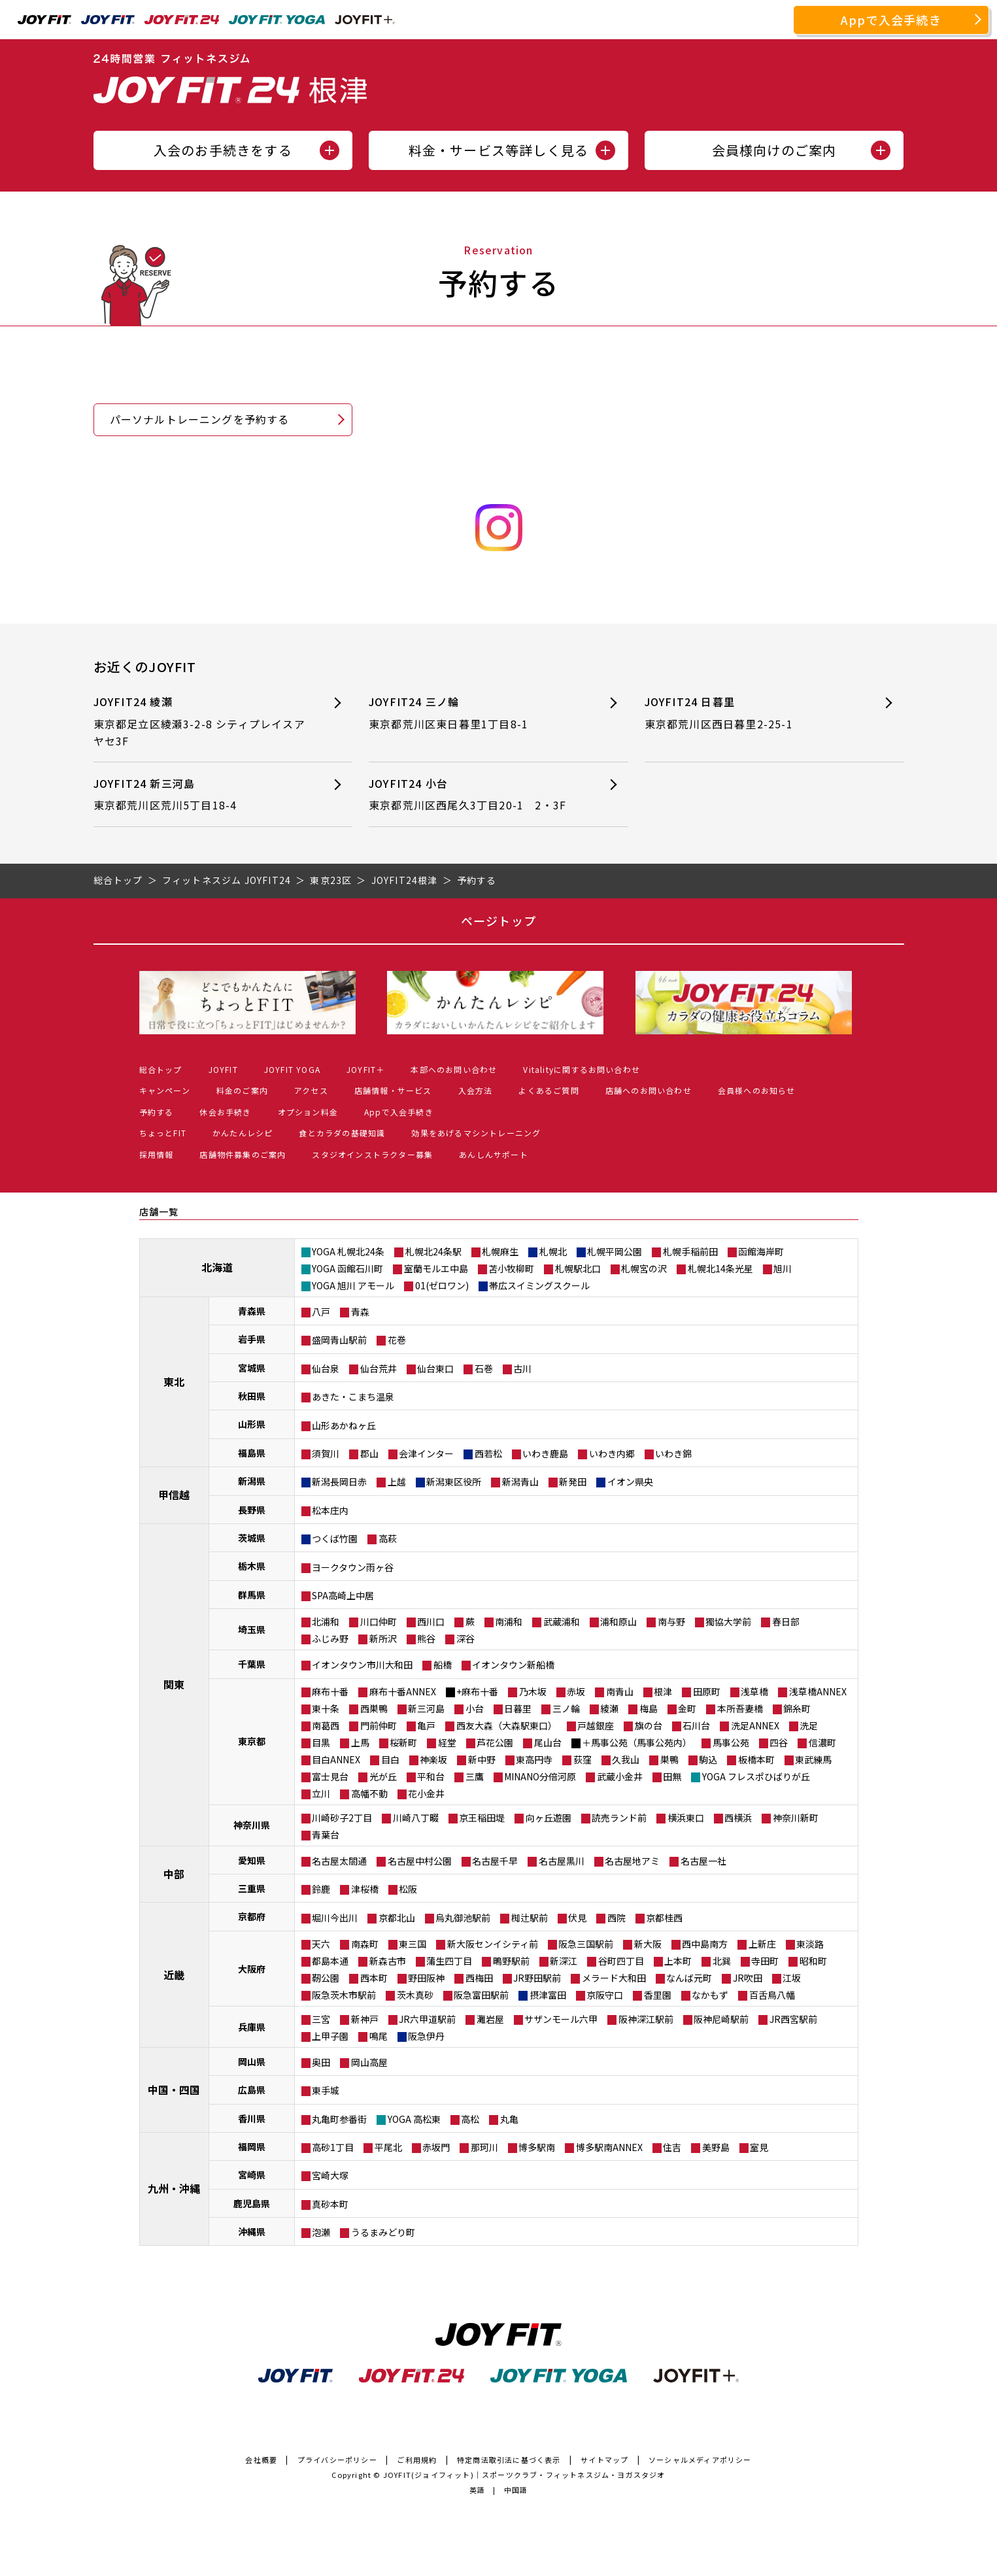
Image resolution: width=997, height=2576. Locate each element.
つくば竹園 (335, 1538)
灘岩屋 (490, 2018)
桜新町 (403, 1742)
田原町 (706, 1691)
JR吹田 (747, 1977)
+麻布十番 (477, 1691)
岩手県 (251, 1339)
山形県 (251, 1424)
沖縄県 (251, 2231)
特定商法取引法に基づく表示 (509, 2459)
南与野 (671, 1621)
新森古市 (387, 1960)
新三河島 (426, 1708)
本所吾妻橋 (740, 1708)
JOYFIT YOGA (292, 1069)
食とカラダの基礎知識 (342, 1132)
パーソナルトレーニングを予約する (200, 419)
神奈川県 (251, 1824)
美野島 (716, 2147)
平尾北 (388, 2147)
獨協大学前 (728, 1621)
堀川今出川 (335, 1917)
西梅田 (479, 1977)
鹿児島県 (251, 2203)
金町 (687, 1708)
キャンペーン (164, 1090)
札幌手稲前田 (690, 1251)
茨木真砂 (415, 1994)
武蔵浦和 (561, 1621)
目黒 (321, 1742)
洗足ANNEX (755, 1725)
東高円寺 (534, 1759)
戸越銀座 (595, 1725)
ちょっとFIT (162, 1132)
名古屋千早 (495, 1860)
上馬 (360, 1742)
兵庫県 (251, 2026)
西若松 (488, 1453)
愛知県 (251, 1860)
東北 (173, 1381)
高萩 (388, 1538)
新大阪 (648, 1943)
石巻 (484, 1368)
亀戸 (426, 1725)
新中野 (482, 1759)
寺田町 (765, 1960)
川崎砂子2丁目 (342, 1817)
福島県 (251, 1452)
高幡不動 (369, 1793)
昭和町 (813, 1960)
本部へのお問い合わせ (454, 1069)
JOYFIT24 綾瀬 (199, 721)
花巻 (397, 1339)
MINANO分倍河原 (540, 1776)
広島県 (251, 2089)
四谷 (778, 1742)
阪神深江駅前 (645, 2018)
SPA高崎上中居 (343, 1595)
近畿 (173, 1974)
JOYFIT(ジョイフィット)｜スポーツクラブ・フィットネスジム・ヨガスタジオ (524, 2474)
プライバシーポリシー (337, 2459)
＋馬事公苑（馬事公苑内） (637, 1742)
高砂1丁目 (333, 2147)
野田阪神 (426, 1977)
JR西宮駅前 (793, 2018)
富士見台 (330, 1776)
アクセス (311, 1090)
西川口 (431, 1621)
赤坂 (576, 1691)
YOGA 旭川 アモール (353, 1285)
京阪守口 (604, 1994)
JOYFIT (223, 1069)
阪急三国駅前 (585, 1943)
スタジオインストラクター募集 (372, 1154)
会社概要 (261, 2459)
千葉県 (251, 1663)
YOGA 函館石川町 (347, 1268)
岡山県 (251, 2061)
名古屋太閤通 (339, 1860)
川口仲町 (378, 1621)
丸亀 (509, 2119)
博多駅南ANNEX (609, 2147)
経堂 (447, 1742)
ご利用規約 (417, 2459)
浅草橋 (754, 1691)
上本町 (678, 1960)
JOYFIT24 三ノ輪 (475, 713)
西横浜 (738, 1817)
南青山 (620, 1691)
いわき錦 (673, 1453)
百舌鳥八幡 (772, 1994)
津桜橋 (365, 1888)
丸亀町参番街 (339, 2119)
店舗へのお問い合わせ (648, 1090)
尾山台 (548, 1742)
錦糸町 (797, 1708)
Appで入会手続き (891, 19)
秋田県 (251, 1395)
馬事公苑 (731, 1742)
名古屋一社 (703, 1860)
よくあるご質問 (548, 1090)
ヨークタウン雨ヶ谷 (353, 1567)
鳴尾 (378, 2035)
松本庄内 (330, 1510)
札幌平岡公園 (614, 1251)
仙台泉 (325, 1368)
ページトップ (498, 920)
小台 (474, 1708)
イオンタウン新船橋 (513, 1664)
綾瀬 (609, 1708)
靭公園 (325, 1977)
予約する (156, 1111)
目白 (390, 1759)
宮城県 (251, 1367)
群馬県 (251, 1594)
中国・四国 (174, 2089)
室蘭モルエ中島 (436, 1268)
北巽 (722, 1960)
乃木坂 (533, 1691)
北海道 (217, 1267)
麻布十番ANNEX (402, 1691)
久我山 (625, 1759)
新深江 (563, 1960)
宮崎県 (251, 2174)
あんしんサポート (493, 1154)
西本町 (374, 1977)
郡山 (369, 1453)
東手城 (325, 2090)
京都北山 (397, 1917)
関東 (173, 1684)
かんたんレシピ (242, 1132)
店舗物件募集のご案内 (242, 1154)
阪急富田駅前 (481, 1994)
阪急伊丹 (426, 2035)
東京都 (251, 1741)
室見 (759, 2147)
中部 (173, 1874)
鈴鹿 (321, 1888)
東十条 (325, 1708)
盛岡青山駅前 (339, 1339)
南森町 (365, 1943)
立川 (321, 1793)
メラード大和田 (614, 1977)
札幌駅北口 (578, 1268)
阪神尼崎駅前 (721, 2018)
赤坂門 (436, 2147)
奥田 (321, 2062)
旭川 (782, 1268)
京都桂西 (664, 1917)
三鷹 (474, 1776)
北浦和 (325, 1621)
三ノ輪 (566, 1708)
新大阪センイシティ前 (492, 1943)
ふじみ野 (330, 1638)
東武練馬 (813, 1759)
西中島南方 (705, 1943)
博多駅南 (536, 2147)
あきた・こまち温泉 (353, 1396)
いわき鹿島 (545, 1453)
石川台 (696, 1725)
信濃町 (822, 1742)
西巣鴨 (374, 1708)
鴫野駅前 (511, 1960)
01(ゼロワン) (442, 1285)
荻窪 (582, 1759)
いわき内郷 (612, 1453)
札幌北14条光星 (720, 1268)
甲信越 (174, 1494)
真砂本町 (330, 2204)
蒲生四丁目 (449, 1960)
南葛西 (325, 1725)
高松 (470, 2119)
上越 (397, 1481)
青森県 (251, 1310)
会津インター (426, 1453)
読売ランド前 (619, 1817)
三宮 (321, 2018)
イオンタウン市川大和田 (362, 1664)
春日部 (786, 1621)
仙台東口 (435, 1368)
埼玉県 (251, 1629)
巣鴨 (669, 1759)
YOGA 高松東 (414, 2119)
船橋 (442, 1664)
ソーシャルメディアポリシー (700, 2459)
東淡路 (810, 1943)
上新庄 (762, 1943)
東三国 (412, 1943)
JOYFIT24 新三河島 (199, 794)
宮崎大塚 (330, 2175)
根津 (663, 1691)
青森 (360, 1311)
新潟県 (251, 1480)
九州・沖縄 (174, 2188)
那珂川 (484, 2147)
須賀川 (325, 1453)
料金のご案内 (242, 1090)
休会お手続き (225, 1111)
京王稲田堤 (482, 1817)
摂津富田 (548, 1994)
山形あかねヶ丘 (344, 1425)
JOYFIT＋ (365, 1069)
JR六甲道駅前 (427, 2018)
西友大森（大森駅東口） (506, 1725)
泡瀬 (321, 2232)
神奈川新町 (796, 1817)
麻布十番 (330, 1691)
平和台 (431, 1776)
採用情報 (156, 1154)
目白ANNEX (336, 1759)
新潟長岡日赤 (339, 1481)
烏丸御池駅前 (462, 1917)
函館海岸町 (761, 1251)
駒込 (708, 1759)
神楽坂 (433, 1759)
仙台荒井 (378, 1368)
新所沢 (383, 1638)
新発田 (572, 1481)
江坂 (792, 1977)
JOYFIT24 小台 (475, 794)
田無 (672, 1776)
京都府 (251, 1916)
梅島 (648, 1708)
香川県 (251, 2118)
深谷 (465, 1638)
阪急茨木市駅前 (344, 1994)
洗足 (809, 1725)
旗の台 (648, 1725)
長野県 (251, 1509)
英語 (477, 2489)
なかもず (710, 1994)
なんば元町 (689, 1977)
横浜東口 (685, 1817)
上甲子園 (330, 2035)
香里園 (657, 1994)
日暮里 (518, 1708)
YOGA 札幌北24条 (348, 1251)
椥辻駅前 (529, 1917)
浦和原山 (618, 1621)
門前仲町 (378, 1725)
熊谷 (426, 1638)
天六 (321, 1943)
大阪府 (251, 1968)
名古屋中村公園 (420, 1860)
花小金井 (426, 1793)
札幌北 (553, 1251)
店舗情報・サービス (393, 1090)
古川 (522, 1368)
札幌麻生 (500, 1251)
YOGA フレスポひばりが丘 (756, 1776)
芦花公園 (495, 1742)
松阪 (408, 1888)
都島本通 (330, 1960)
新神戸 (365, 2018)
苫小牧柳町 (511, 1268)
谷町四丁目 (621, 1960)
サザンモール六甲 (561, 2018)
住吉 (672, 2147)
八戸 (321, 1311)
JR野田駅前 (537, 1977)
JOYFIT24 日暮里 (751, 713)
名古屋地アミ (632, 1860)
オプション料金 (308, 1111)
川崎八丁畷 (416, 1817)
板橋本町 (756, 1759)
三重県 (251, 1888)
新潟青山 (520, 1481)
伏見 (577, 1917)
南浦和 (508, 1621)
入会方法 (475, 1090)
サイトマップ (604, 2459)
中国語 (516, 2489)
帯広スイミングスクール (539, 1285)
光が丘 (383, 1776)
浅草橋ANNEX (818, 1691)
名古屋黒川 (561, 1860)
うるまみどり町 (383, 2232)
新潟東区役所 (453, 1481)
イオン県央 (630, 1481)
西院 (616, 1917)
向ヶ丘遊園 (548, 1817)
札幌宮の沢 (644, 1268)
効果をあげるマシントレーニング (476, 1132)
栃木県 (251, 1565)
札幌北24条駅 (433, 1251)
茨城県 (251, 1537)
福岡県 (251, 2146)
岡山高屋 (369, 2062)
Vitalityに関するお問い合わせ (581, 1069)
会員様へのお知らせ (757, 1090)
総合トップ (160, 1069)
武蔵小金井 (620, 1776)
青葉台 (325, 1834)
